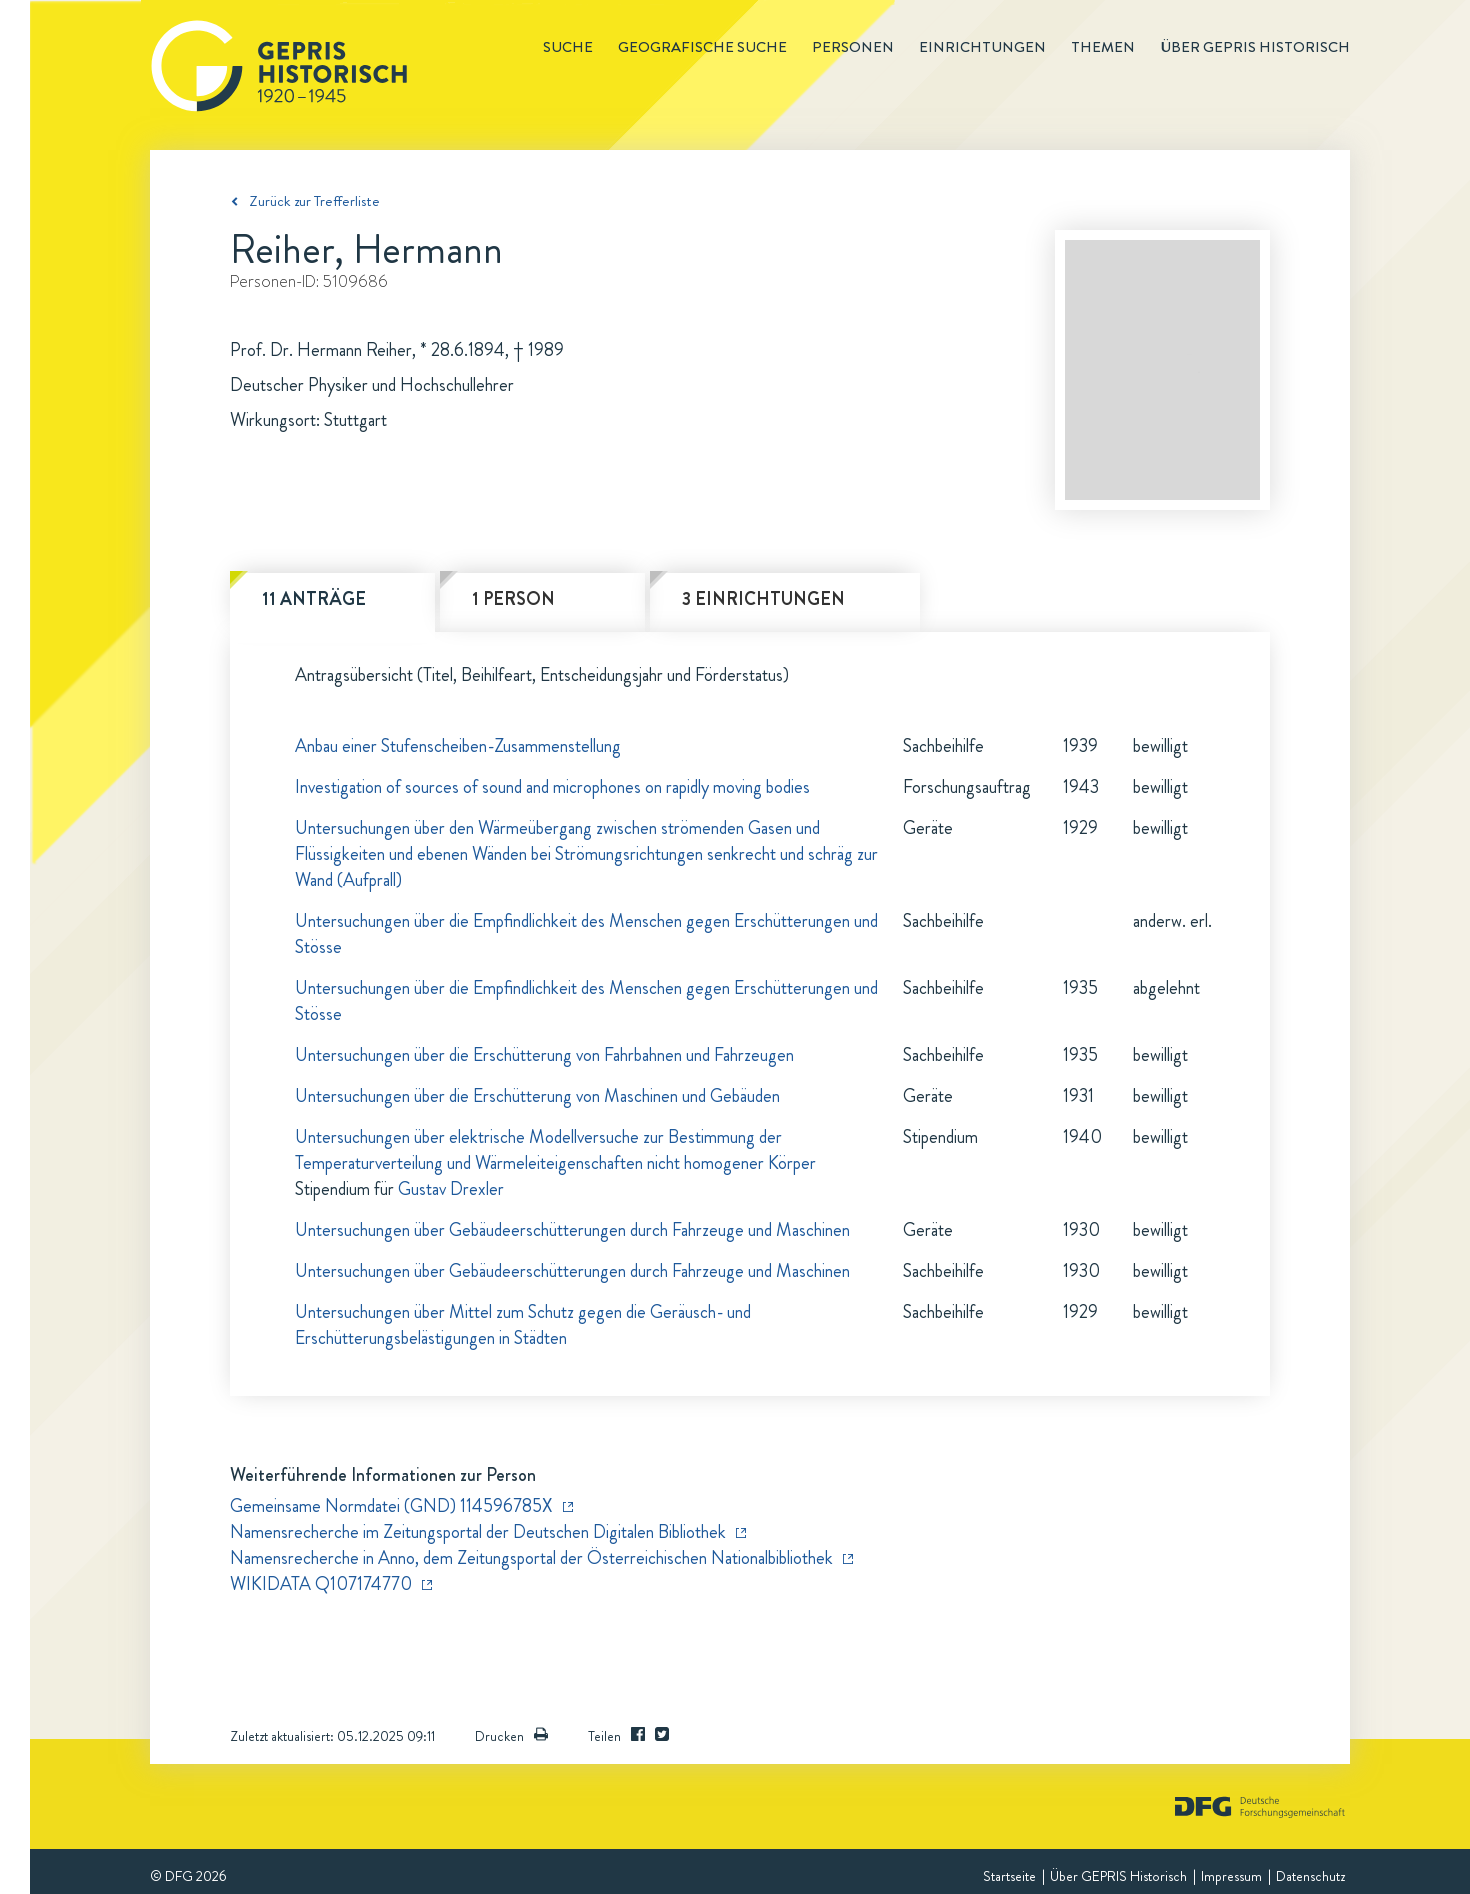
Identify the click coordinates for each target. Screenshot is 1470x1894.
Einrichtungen (982, 47)
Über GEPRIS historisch (1255, 47)
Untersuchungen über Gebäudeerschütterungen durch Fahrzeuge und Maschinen (572, 1230)
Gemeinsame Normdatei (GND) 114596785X (391, 1506)
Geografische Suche (702, 47)
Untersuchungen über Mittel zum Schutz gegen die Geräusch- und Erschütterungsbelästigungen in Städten (523, 1325)
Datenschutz (1310, 1876)
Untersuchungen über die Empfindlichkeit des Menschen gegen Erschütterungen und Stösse (586, 934)
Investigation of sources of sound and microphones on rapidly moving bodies (552, 787)
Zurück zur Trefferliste (314, 201)
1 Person (513, 599)
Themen (1103, 47)
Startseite (1009, 1876)
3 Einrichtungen (763, 599)
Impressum (1231, 1876)
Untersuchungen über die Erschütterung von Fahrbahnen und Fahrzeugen (544, 1055)
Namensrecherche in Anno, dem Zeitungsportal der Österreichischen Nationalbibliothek (531, 1558)
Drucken (511, 1736)
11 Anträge (314, 599)
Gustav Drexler (451, 1189)
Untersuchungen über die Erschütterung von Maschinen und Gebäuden (537, 1096)
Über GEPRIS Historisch (1118, 1876)
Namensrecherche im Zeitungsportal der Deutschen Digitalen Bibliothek (478, 1532)
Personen (853, 47)
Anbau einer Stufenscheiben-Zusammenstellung (458, 746)
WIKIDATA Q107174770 (321, 1584)
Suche (568, 47)
